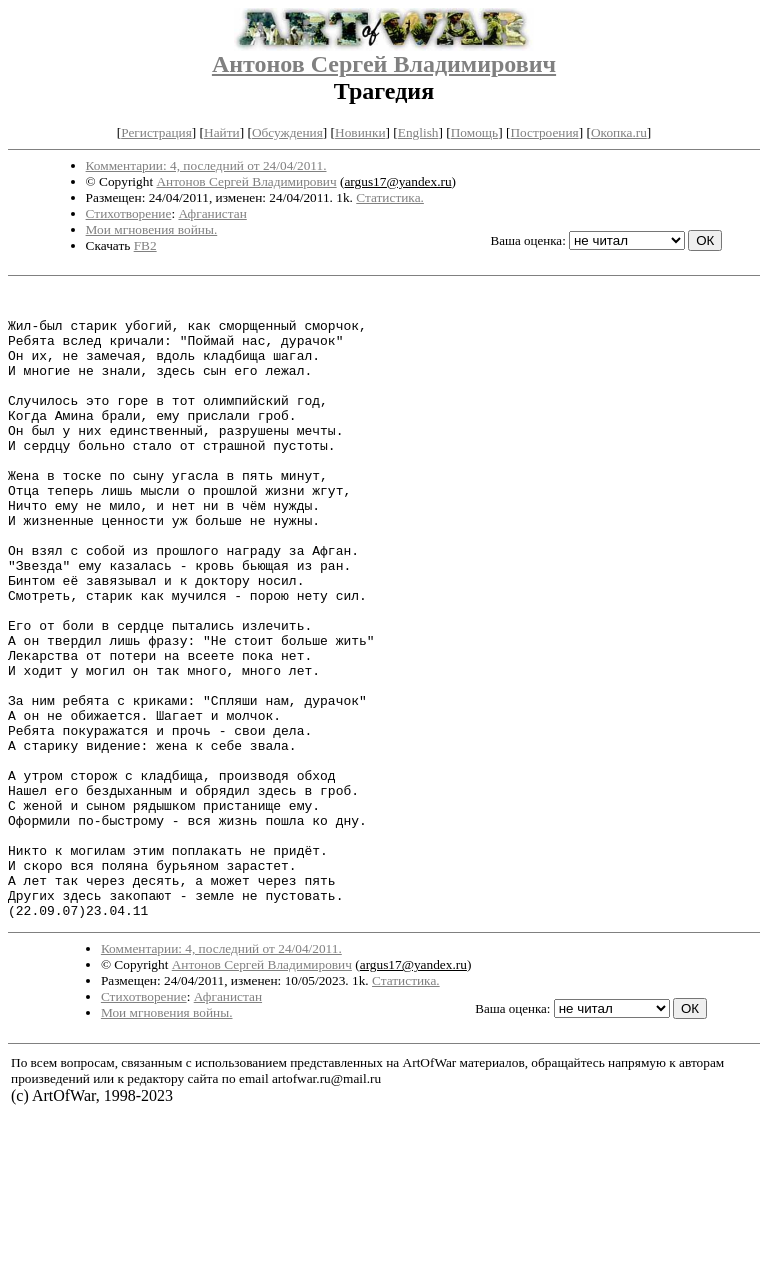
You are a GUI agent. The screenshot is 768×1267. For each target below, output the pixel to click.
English (418, 132)
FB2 (145, 245)
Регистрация (156, 132)
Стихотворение (129, 213)
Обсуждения (287, 132)
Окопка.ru (619, 132)
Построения (544, 132)
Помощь (474, 132)
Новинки (360, 132)
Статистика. (390, 197)
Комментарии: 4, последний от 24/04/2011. (206, 165)
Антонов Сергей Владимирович (384, 64)
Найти (222, 132)
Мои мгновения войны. (152, 229)
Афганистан (212, 213)
